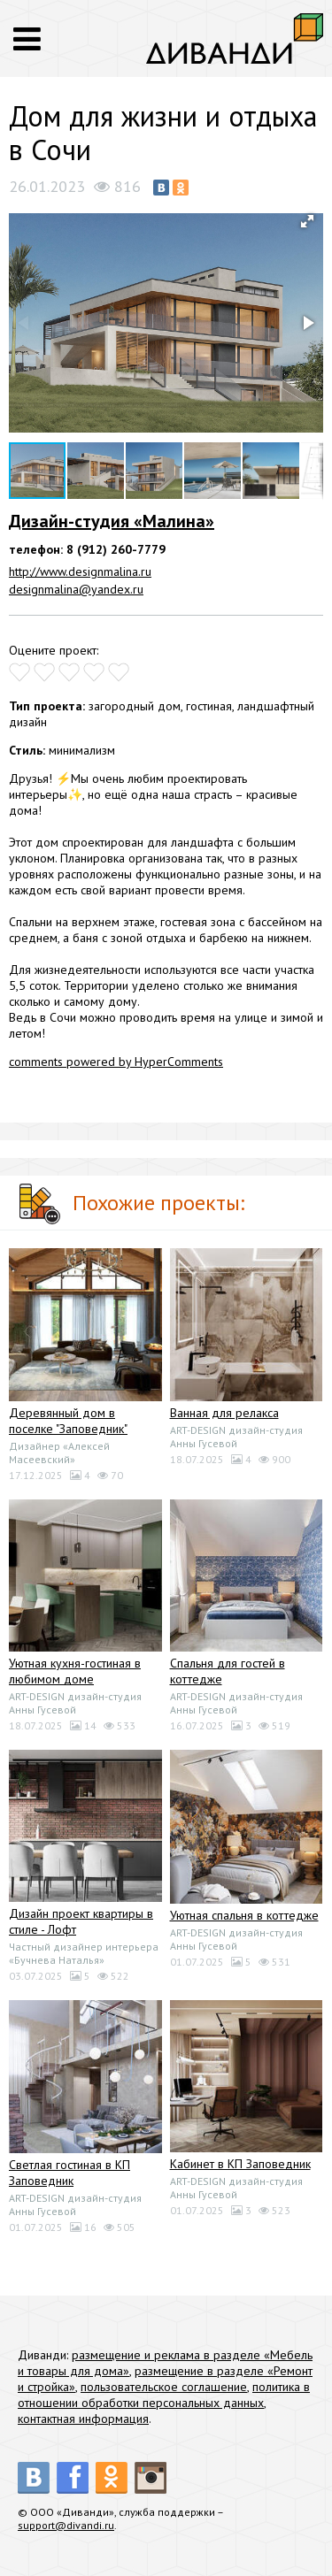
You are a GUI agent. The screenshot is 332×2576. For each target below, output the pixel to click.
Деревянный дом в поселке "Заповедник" (68, 1421)
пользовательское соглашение (164, 2387)
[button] (307, 221)
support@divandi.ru (66, 2525)
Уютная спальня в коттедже (244, 1915)
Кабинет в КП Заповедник (240, 2164)
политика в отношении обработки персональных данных (164, 2395)
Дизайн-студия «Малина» (111, 521)
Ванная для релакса (224, 1413)
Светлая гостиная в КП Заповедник (69, 2173)
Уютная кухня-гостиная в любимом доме (75, 1671)
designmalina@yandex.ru (76, 589)
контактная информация (83, 2418)
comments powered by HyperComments (116, 1062)
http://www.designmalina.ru (80, 571)
